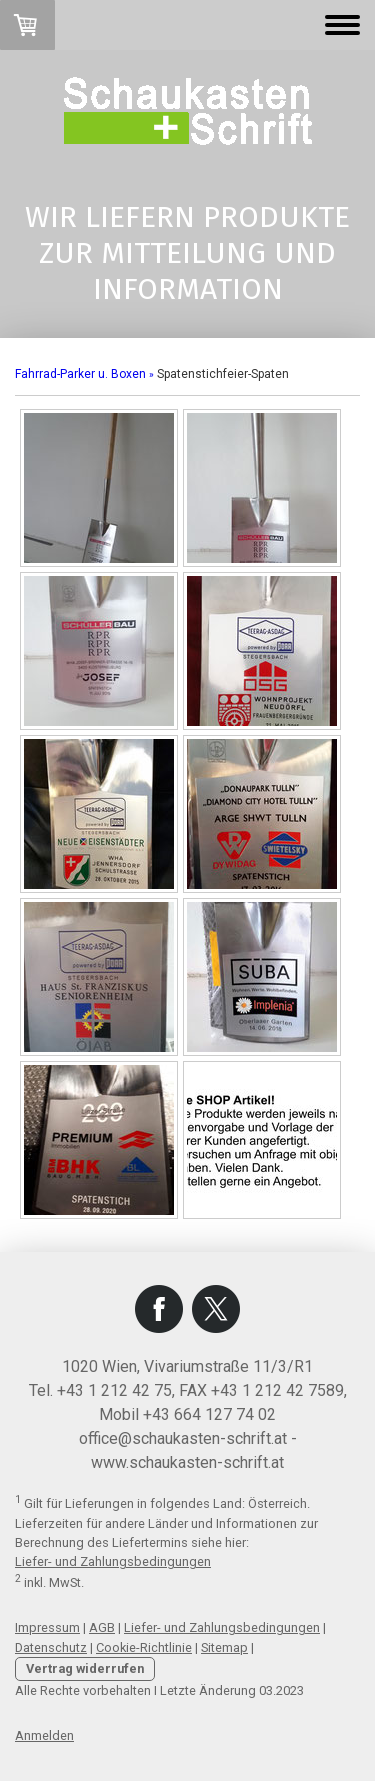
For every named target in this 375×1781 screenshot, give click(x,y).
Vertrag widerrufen (85, 1668)
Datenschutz (51, 1647)
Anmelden (44, 1735)
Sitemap (224, 1647)
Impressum (47, 1627)
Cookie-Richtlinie (144, 1647)
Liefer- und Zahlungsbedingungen (113, 1561)
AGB (102, 1627)
